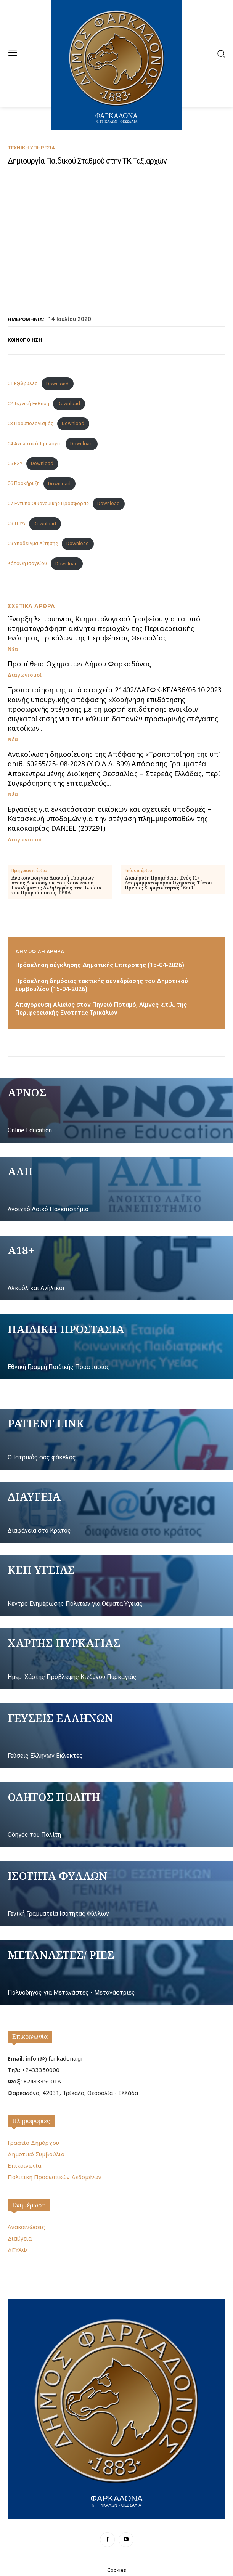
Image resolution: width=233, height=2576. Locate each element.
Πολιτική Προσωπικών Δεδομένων (54, 2177)
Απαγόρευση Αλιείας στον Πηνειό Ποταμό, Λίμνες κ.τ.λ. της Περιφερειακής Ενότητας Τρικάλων (101, 1008)
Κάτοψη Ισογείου (27, 564)
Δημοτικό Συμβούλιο (36, 2154)
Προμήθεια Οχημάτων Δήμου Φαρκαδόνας (79, 663)
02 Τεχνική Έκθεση (28, 403)
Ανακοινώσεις (26, 2227)
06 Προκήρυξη (24, 483)
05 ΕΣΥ (15, 463)
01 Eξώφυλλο (23, 384)
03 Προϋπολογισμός (30, 423)
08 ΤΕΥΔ (16, 523)
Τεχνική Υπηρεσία (31, 147)
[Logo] (116, 2408)
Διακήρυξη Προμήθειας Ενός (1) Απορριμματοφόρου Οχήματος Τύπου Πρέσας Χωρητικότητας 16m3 (168, 883)
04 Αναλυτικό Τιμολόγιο (35, 443)
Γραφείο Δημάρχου (33, 2142)
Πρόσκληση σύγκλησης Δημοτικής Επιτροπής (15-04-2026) (99, 965)
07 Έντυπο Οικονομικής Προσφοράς (48, 503)
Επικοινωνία (30, 2036)
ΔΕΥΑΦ (17, 2249)
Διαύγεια (20, 2238)
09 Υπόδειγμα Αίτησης (33, 543)
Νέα (13, 649)
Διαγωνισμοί (25, 674)
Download (57, 384)
